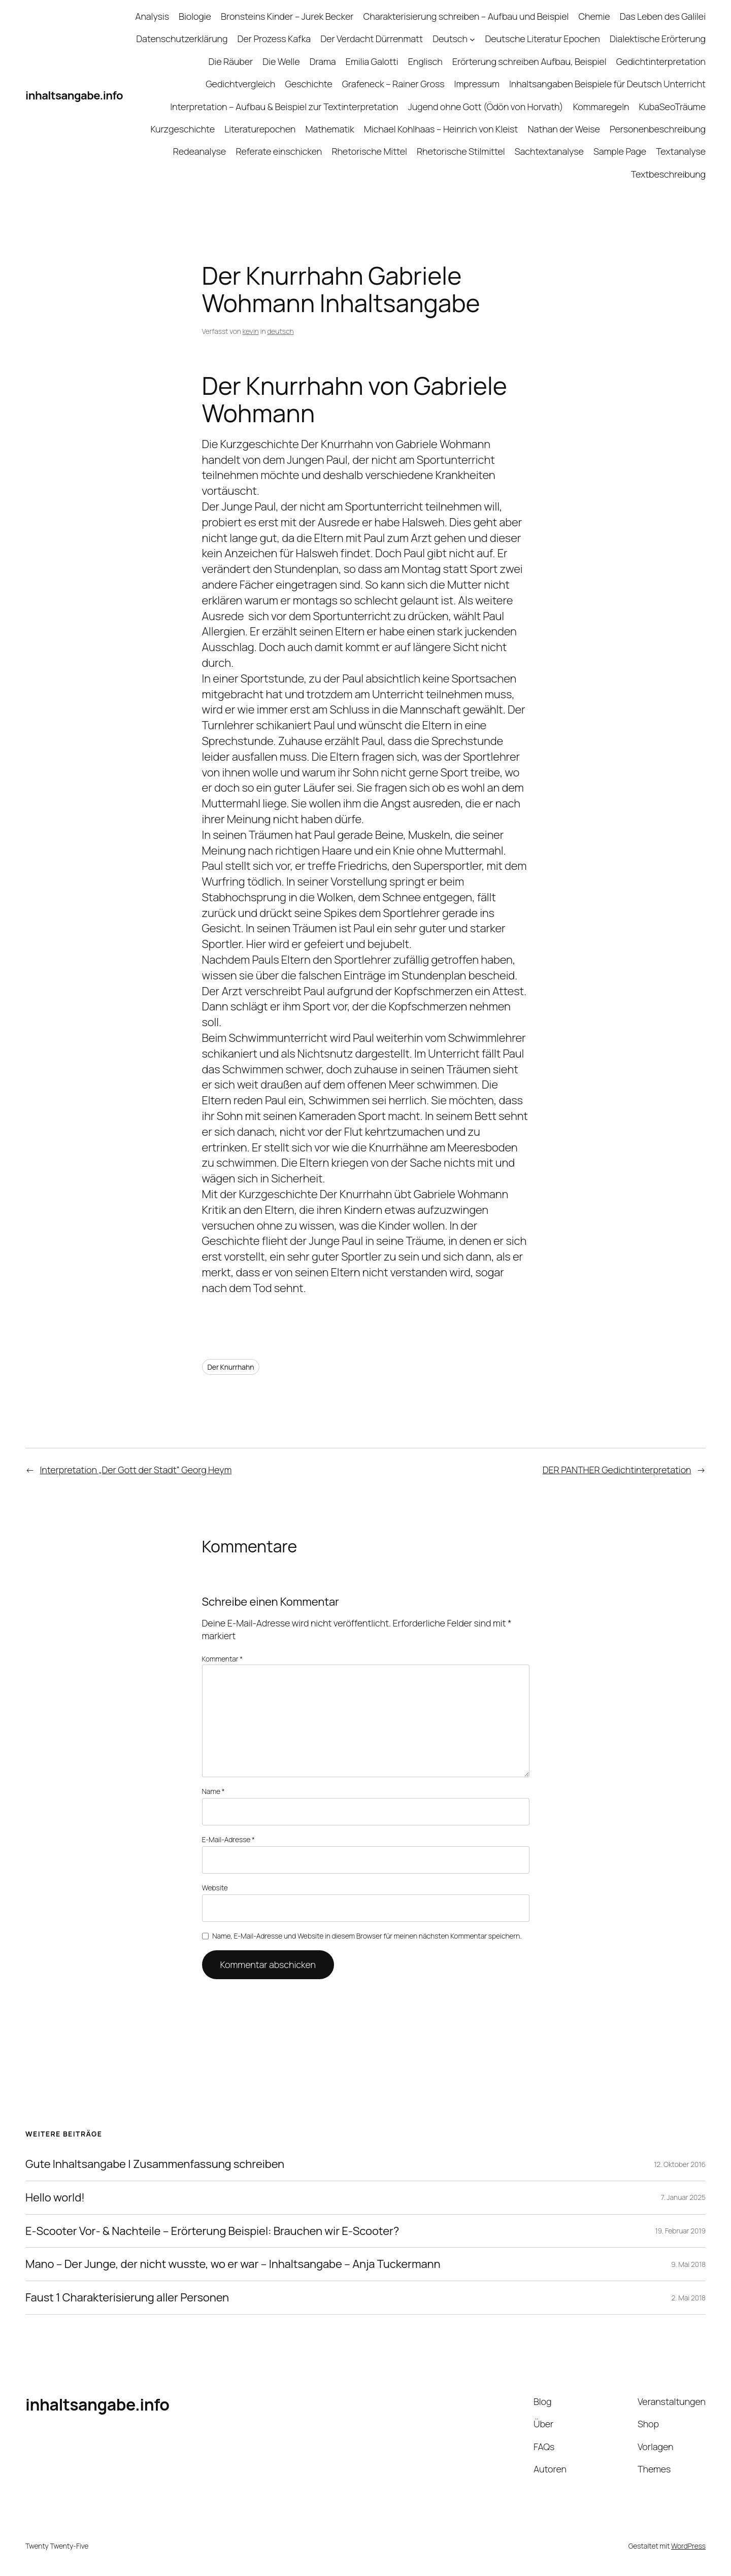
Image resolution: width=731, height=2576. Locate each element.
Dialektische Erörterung (658, 38)
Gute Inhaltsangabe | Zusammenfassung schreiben (154, 2164)
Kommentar (222, 1659)
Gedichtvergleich (240, 84)
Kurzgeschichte (182, 129)
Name (213, 1791)
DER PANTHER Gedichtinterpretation (617, 1470)
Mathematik (329, 129)
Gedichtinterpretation (661, 61)
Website (215, 1887)
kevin (251, 331)
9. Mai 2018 (688, 2264)
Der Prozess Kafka (274, 38)
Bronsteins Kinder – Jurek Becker (287, 16)
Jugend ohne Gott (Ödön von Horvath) (485, 106)
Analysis (152, 16)
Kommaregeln (601, 106)
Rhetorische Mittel (369, 151)
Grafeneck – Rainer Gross (393, 84)
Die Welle (281, 61)
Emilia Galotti (372, 61)
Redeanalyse (199, 151)
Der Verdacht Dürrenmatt (371, 38)
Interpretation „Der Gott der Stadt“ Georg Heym (136, 1470)
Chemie (594, 16)
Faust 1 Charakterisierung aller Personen (127, 2297)
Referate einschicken (279, 151)
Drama (323, 61)
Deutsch (450, 38)
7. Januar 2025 (683, 2197)
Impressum (477, 84)
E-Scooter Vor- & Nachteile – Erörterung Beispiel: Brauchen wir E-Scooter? (212, 2231)
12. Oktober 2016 (680, 2164)
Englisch (425, 61)
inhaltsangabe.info (74, 95)
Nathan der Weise (563, 129)
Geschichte (308, 84)
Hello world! (55, 2197)
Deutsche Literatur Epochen (542, 38)
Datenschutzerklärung (181, 38)
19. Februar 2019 (680, 2230)
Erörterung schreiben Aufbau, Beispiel (529, 61)
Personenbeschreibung (658, 129)
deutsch (280, 331)
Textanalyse (681, 151)
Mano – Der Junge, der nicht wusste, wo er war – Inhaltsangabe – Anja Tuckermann (233, 2264)
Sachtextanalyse (549, 151)
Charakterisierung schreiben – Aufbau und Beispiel (466, 16)
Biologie (195, 16)
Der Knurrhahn (231, 1367)
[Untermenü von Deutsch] (472, 39)
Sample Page (619, 151)
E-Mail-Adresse (228, 1839)
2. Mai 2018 (689, 2297)
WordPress (688, 2546)
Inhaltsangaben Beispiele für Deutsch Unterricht (607, 84)
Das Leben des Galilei (663, 16)
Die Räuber (231, 61)
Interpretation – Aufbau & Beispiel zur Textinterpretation (284, 106)
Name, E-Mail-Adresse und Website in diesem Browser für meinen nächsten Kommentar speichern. (366, 1936)
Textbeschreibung (668, 174)
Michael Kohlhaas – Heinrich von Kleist (441, 129)
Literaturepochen (259, 129)
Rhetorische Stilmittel (461, 151)
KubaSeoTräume (672, 106)
